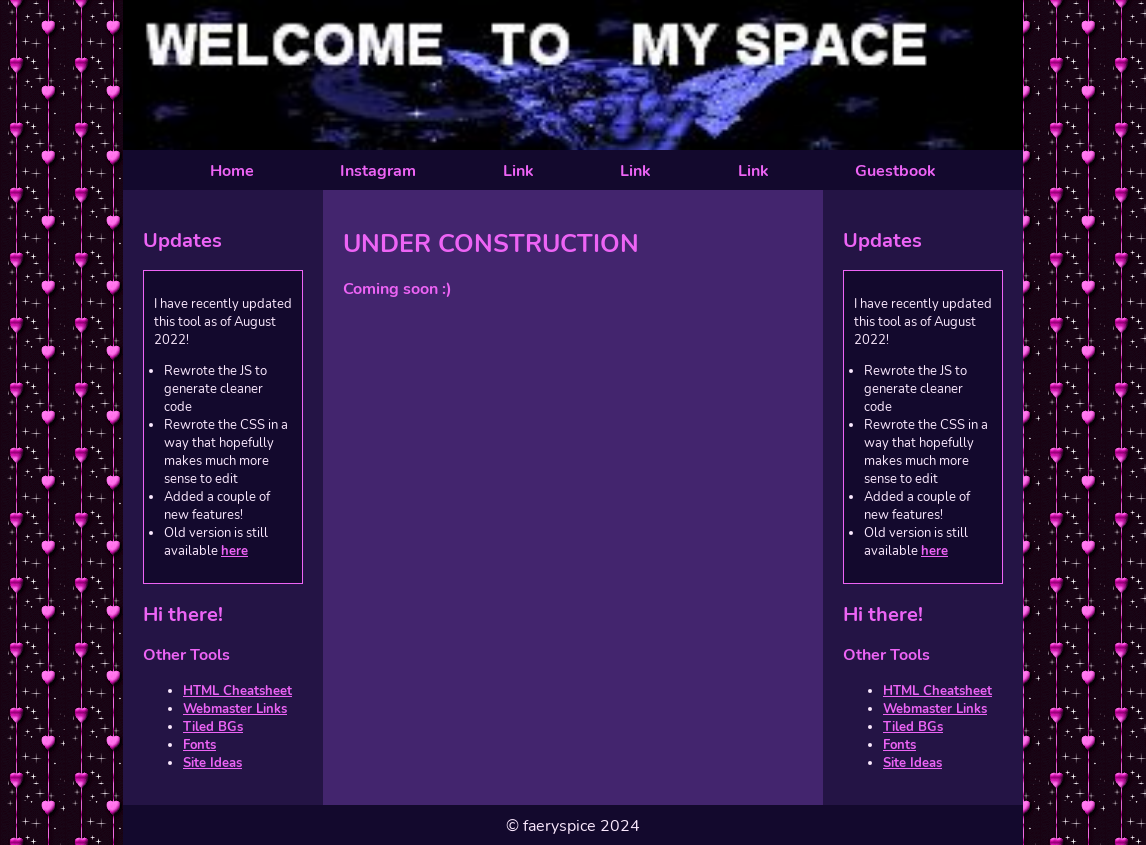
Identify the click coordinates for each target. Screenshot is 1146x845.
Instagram (378, 171)
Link (518, 171)
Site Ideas (212, 763)
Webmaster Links (235, 709)
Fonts (199, 745)
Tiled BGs (213, 727)
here (234, 551)
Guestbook (895, 171)
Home (232, 171)
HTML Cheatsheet (237, 691)
